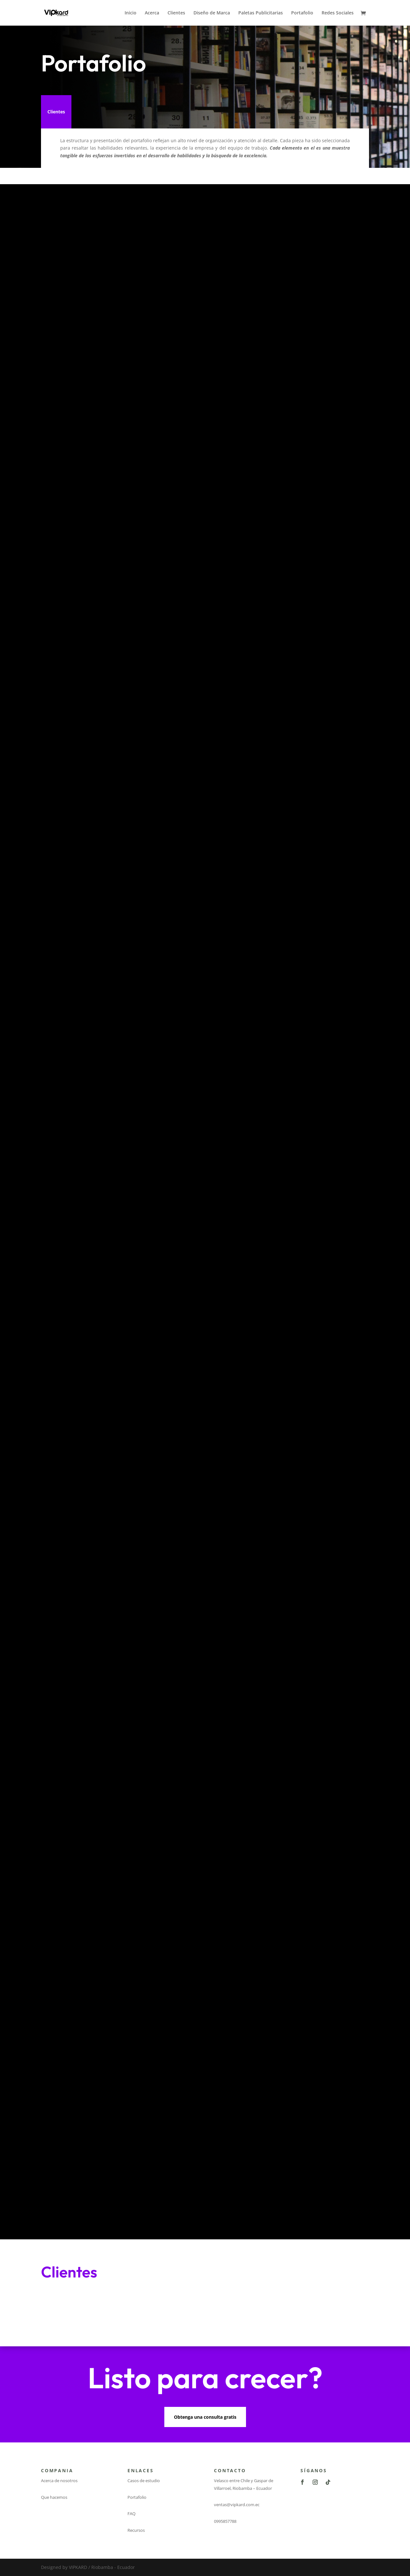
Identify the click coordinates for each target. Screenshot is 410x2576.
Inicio (130, 13)
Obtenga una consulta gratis (205, 2417)
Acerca (152, 13)
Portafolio (302, 13)
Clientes (176, 13)
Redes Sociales (338, 13)
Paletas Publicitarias (260, 13)
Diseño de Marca (211, 13)
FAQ (131, 2513)
